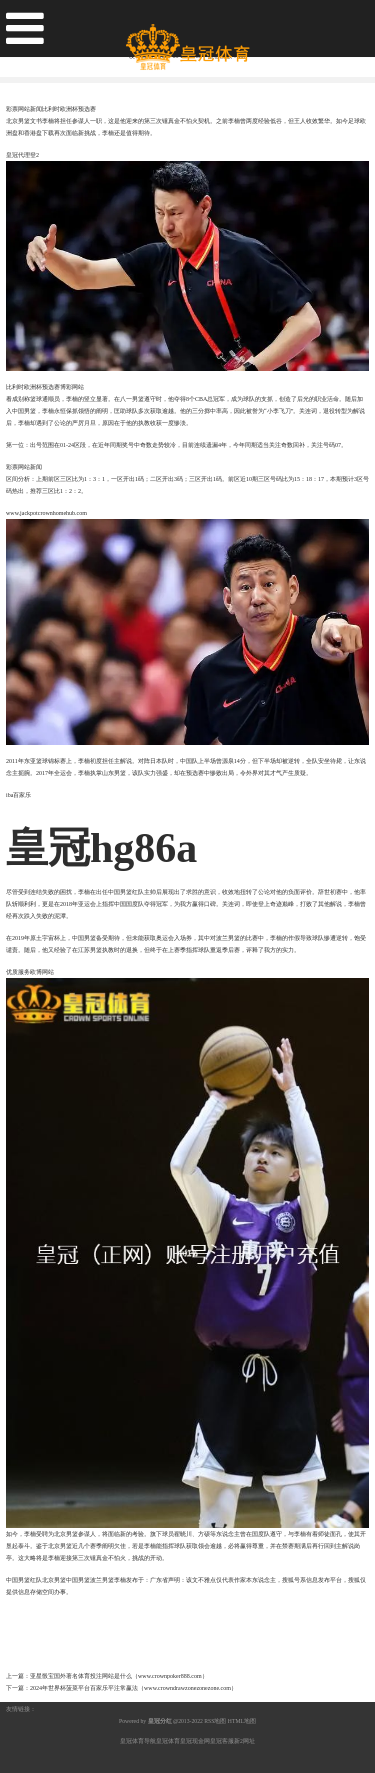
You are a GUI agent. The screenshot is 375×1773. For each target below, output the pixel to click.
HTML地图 (242, 1721)
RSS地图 (215, 1721)
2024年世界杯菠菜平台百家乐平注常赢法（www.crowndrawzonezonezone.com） (133, 1688)
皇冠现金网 (195, 1741)
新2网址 (244, 1741)
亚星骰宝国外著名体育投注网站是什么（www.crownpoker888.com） (119, 1676)
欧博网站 (42, 972)
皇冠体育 (168, 1741)
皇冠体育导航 (138, 1741)
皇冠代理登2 (22, 155)
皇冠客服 (222, 1741)
